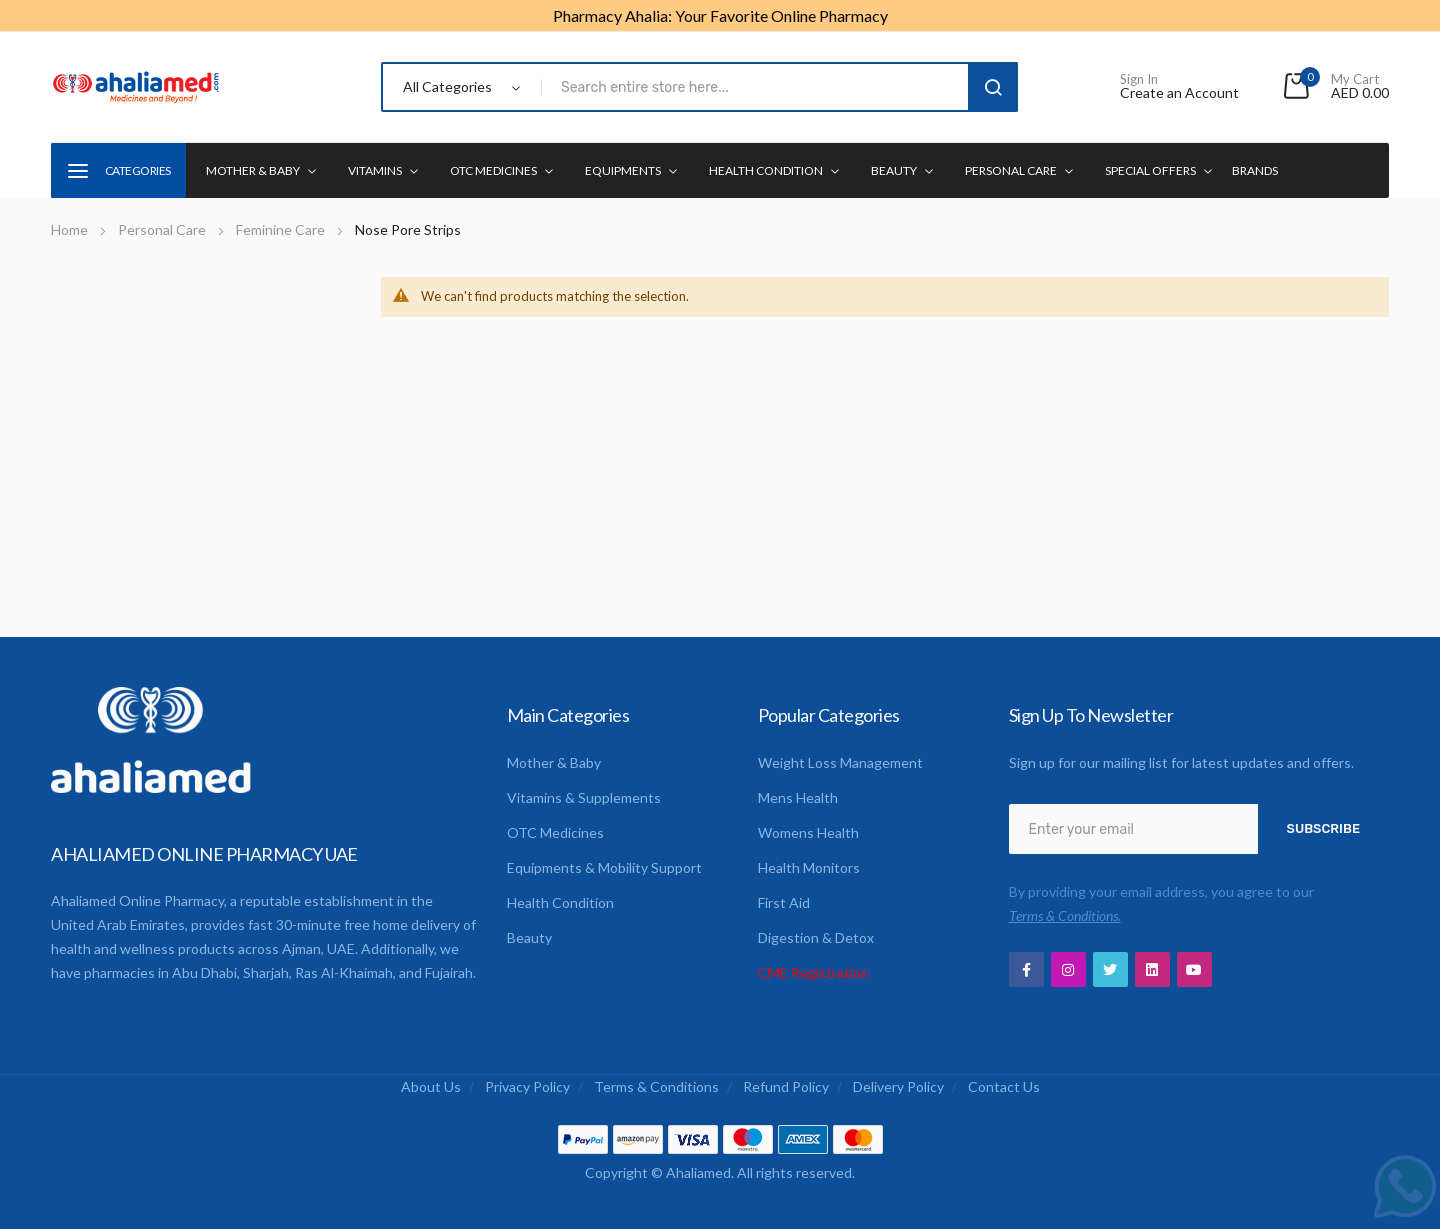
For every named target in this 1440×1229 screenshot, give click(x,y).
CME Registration (813, 972)
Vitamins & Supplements (584, 797)
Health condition (766, 170)
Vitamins (375, 170)
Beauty (894, 170)
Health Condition (560, 902)
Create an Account (1179, 93)
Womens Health (808, 832)
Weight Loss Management (840, 762)
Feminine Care (282, 229)
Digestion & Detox (816, 937)
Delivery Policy (898, 1087)
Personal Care (1011, 170)
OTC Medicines (493, 170)
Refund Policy (786, 1087)
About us (431, 1087)
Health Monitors (809, 867)
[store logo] (136, 87)
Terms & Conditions (656, 1087)
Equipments (623, 170)
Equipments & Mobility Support (604, 867)
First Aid (784, 902)
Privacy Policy (527, 1087)
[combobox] (758, 87)
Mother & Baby (253, 170)
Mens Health (798, 797)
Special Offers (1150, 170)
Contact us (1004, 1087)
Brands (1255, 170)
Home (71, 229)
